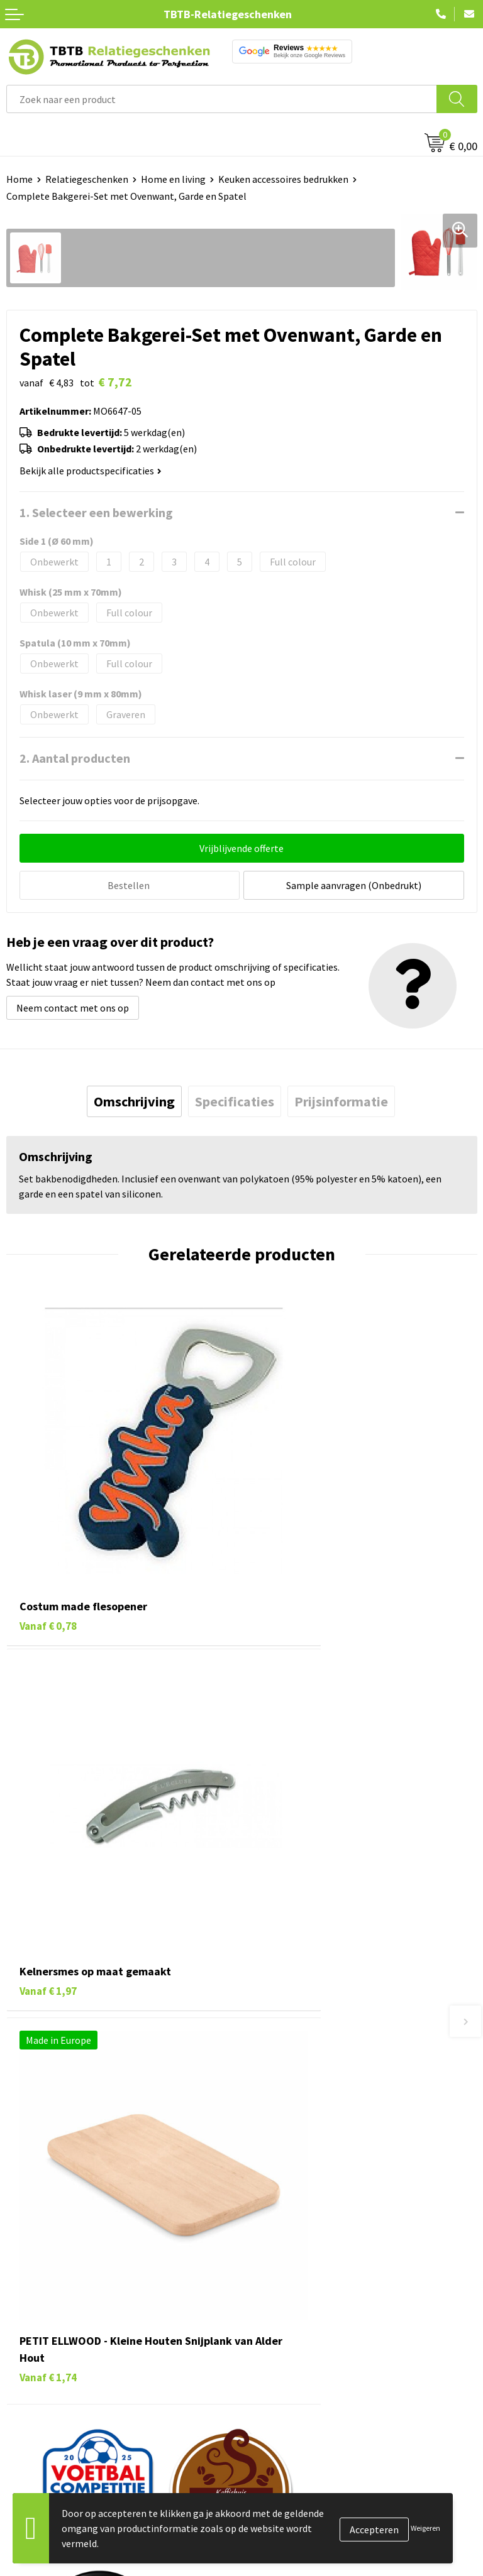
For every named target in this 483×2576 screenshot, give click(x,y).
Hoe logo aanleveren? (294, 2159)
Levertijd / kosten (285, 2082)
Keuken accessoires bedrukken (283, 179)
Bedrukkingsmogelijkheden (307, 2120)
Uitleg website (279, 2101)
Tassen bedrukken (45, 2279)
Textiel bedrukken (45, 2355)
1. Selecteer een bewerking (96, 512)
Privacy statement (288, 2336)
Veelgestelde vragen (291, 2063)
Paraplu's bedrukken (50, 2374)
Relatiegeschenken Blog (300, 2297)
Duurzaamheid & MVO (294, 2196)
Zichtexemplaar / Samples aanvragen (328, 2177)
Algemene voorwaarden (299, 2374)
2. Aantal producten (74, 758)
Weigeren (425, 2528)
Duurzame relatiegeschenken (69, 2297)
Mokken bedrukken (46, 2336)
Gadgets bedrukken (47, 2317)
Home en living (173, 179)
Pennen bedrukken (46, 2260)
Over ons (267, 2260)
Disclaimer (271, 2355)
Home (19, 179)
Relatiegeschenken (86, 179)
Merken (22, 2393)
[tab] (134, 1099)
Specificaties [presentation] (234, 1099)
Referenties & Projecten (300, 2317)
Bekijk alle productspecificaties (90, 470)
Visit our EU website (290, 2393)
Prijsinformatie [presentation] (341, 1099)
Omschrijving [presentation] (134, 1099)
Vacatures (269, 2279)
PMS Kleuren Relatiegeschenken (317, 2139)
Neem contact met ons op (72, 1006)
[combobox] (221, 99)
